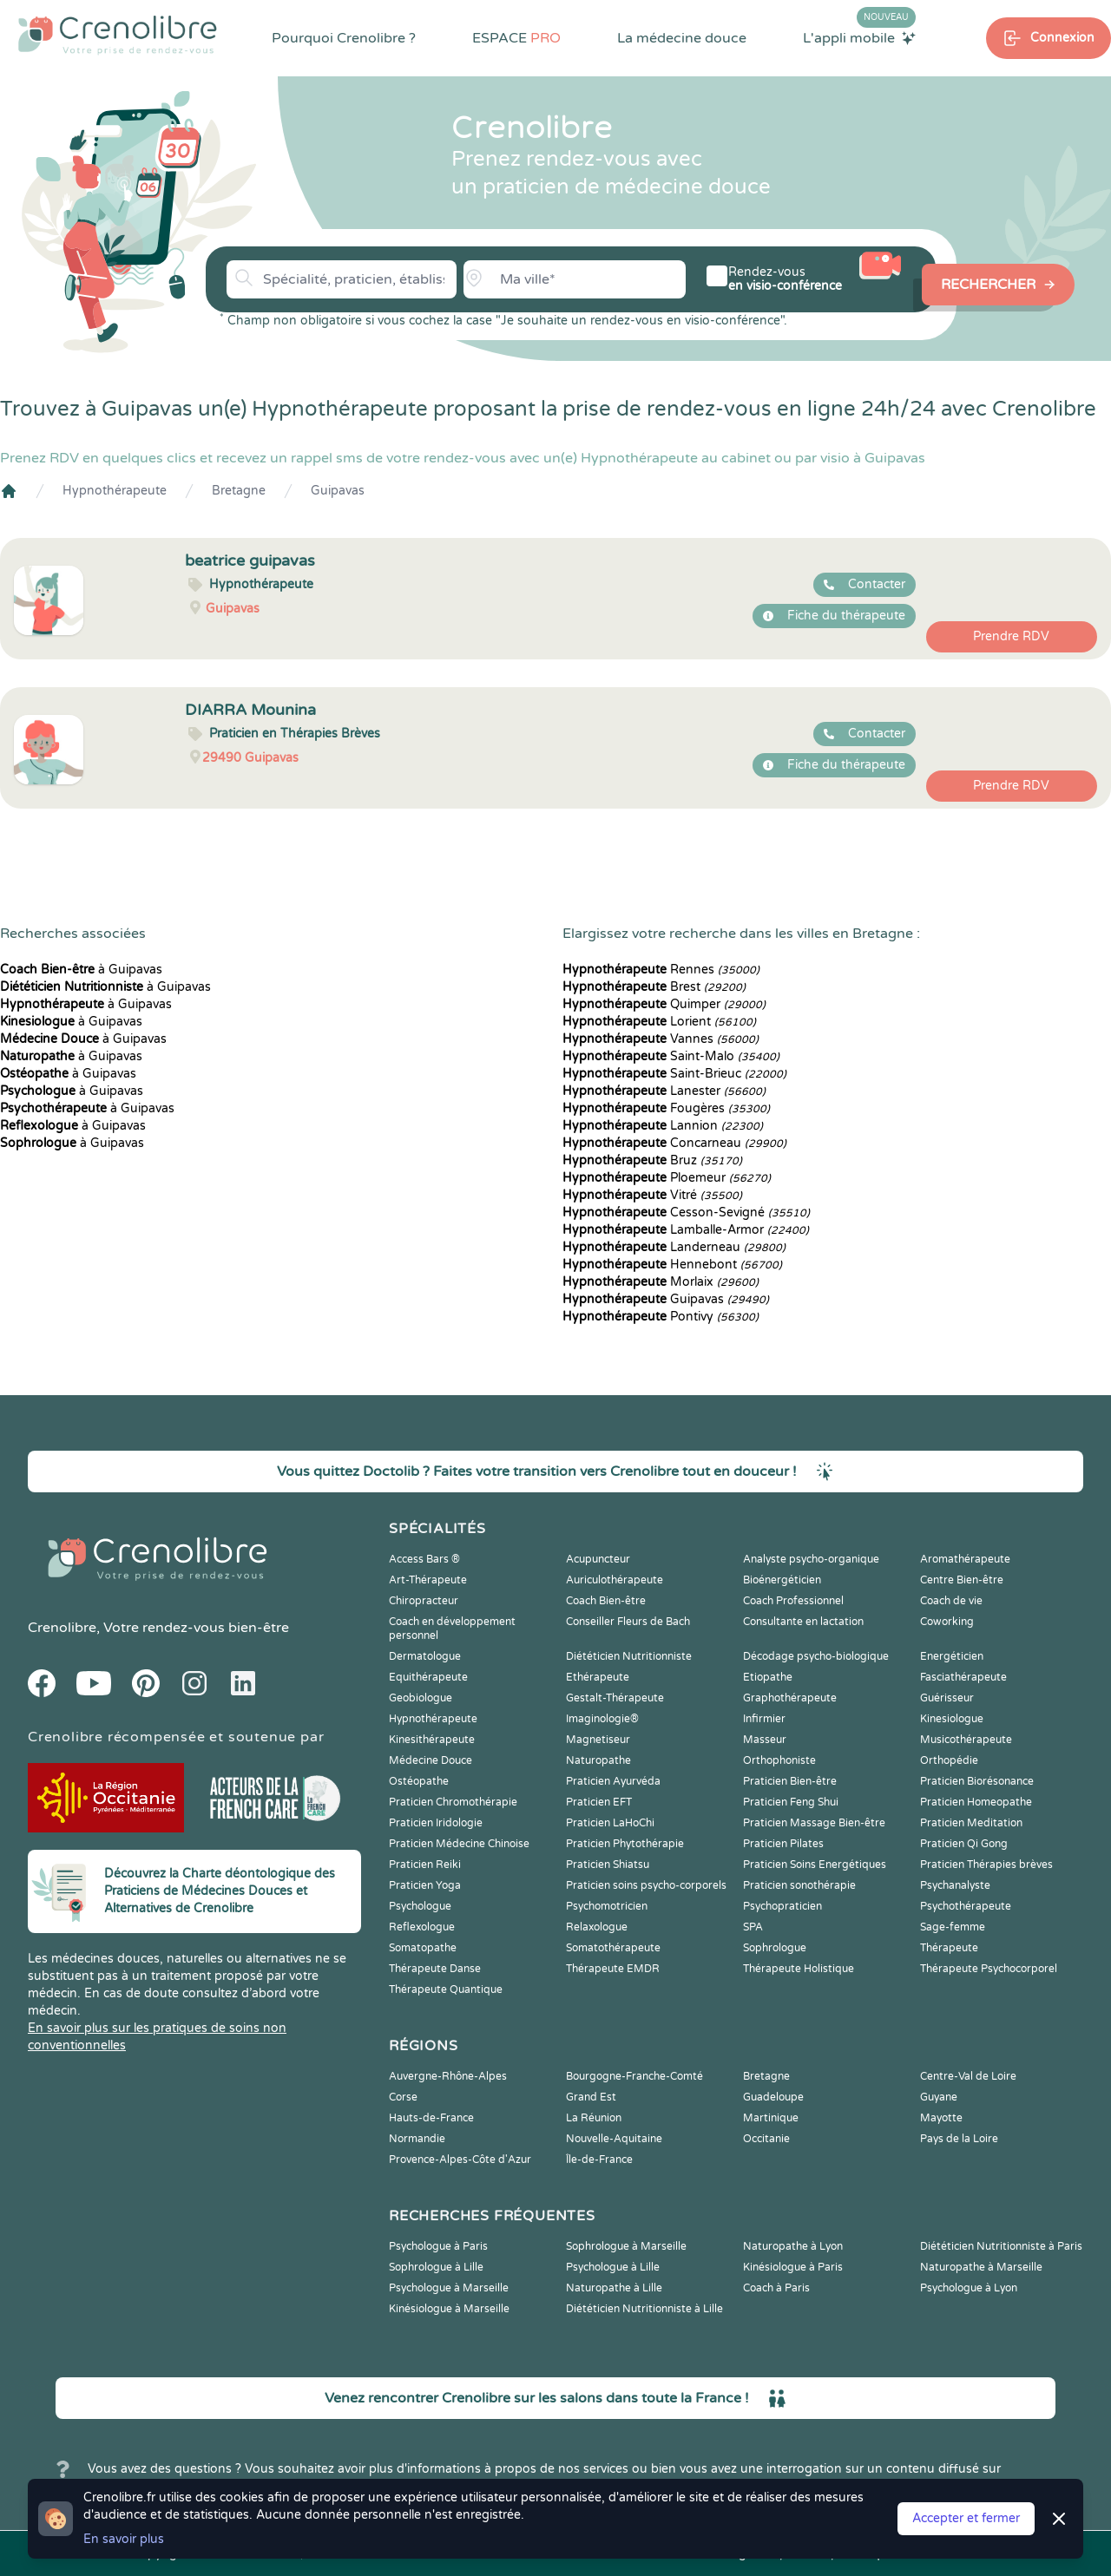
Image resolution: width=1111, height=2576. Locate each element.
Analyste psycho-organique (811, 1559)
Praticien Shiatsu (607, 1864)
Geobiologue (420, 1698)
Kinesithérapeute (432, 1740)
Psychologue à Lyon (968, 2288)
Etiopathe (767, 1677)
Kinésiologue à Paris (793, 2267)
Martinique (771, 2118)
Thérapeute (949, 1948)
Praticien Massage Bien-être (814, 1823)
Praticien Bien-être (790, 1781)
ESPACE (516, 38)
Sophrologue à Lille (436, 2267)
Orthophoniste (779, 1760)
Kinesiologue (951, 1719)
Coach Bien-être (606, 1601)
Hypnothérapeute (114, 490)
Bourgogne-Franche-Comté (634, 2076)
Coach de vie (951, 1601)
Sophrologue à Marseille (626, 2246)
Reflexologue (422, 1927)
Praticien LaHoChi (610, 1823)
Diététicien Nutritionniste (629, 1656)
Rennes (660, 969)
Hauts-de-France (431, 2118)
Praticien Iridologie (436, 1823)
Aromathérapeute (965, 1559)
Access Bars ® (424, 1559)
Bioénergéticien (782, 1580)
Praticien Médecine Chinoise (459, 1844)
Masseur (764, 1740)
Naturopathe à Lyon (793, 2246)
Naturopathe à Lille (614, 2288)
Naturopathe (598, 1760)
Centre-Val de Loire (968, 2076)
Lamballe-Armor (685, 1229)
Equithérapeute (428, 1677)
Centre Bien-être (961, 1580)
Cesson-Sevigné (686, 1212)
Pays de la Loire (959, 2139)
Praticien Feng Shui (790, 1802)
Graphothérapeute (790, 1698)
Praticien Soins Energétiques (814, 1864)
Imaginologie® (602, 1719)
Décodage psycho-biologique (816, 1656)
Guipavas (338, 490)
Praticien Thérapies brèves (986, 1864)
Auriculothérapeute (614, 1580)
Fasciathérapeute (963, 1677)
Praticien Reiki (425, 1864)
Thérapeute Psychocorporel (988, 1969)
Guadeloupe (773, 2097)
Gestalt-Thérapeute (615, 1698)
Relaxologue (597, 1927)
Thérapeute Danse (435, 1969)
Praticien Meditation (971, 1823)
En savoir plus (123, 2539)
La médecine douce (681, 38)
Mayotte (941, 2118)
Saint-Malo (670, 1056)
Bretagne (239, 490)
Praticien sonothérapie (799, 1885)
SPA (753, 1927)
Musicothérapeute (966, 1740)
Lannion (662, 1125)
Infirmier (764, 1719)
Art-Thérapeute (428, 1580)
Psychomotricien (607, 1906)
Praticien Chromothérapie (453, 1802)
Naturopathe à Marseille (981, 2267)
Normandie (417, 2139)
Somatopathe (423, 1948)
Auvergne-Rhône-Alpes (448, 2076)
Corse (403, 2097)
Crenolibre (62, 1627)
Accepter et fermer (966, 2518)
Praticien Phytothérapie (625, 1844)
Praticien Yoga (425, 1885)
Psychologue (420, 1906)
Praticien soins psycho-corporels (646, 1885)
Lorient (659, 1021)
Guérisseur (947, 1698)
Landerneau (674, 1247)
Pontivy (660, 1316)
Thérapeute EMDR (613, 1969)
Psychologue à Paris (438, 2246)
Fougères (666, 1108)
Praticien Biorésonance (977, 1781)
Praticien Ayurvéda (613, 1781)
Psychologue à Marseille (449, 2288)
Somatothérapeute (613, 1948)
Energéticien (951, 1656)
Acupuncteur (598, 1559)
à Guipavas (81, 969)
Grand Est (591, 2097)
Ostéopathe (419, 1781)
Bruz (652, 1160)
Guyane (938, 2097)
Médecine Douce (430, 1760)
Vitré (652, 1195)
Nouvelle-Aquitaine (614, 2139)
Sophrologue (774, 1948)
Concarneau (674, 1143)
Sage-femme (952, 1927)
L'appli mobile (859, 37)
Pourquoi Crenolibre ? (344, 38)
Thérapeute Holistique (798, 1969)
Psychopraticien (782, 1906)
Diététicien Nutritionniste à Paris (1001, 2246)
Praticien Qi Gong (964, 1844)
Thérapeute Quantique (446, 1989)
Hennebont (672, 1264)
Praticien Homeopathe (976, 1802)
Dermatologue (425, 1656)
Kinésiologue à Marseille (449, 2309)
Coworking (947, 1622)
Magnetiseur (598, 1740)
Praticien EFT (599, 1802)
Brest (654, 987)
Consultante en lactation (803, 1622)
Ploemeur (666, 1177)
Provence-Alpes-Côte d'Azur (460, 2159)
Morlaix (660, 1282)
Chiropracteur (423, 1601)
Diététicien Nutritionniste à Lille (644, 2309)
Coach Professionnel (793, 1601)
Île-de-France (599, 2159)
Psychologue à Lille (613, 2267)
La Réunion (593, 2118)
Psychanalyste (955, 1885)
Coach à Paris (776, 2288)
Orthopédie (949, 1760)
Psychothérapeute (965, 1906)
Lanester (664, 1091)
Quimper (664, 1004)
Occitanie (766, 2139)
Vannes (660, 1039)
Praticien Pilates (783, 1844)
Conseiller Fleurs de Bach (628, 1622)
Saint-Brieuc (674, 1073)
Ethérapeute (597, 1677)
